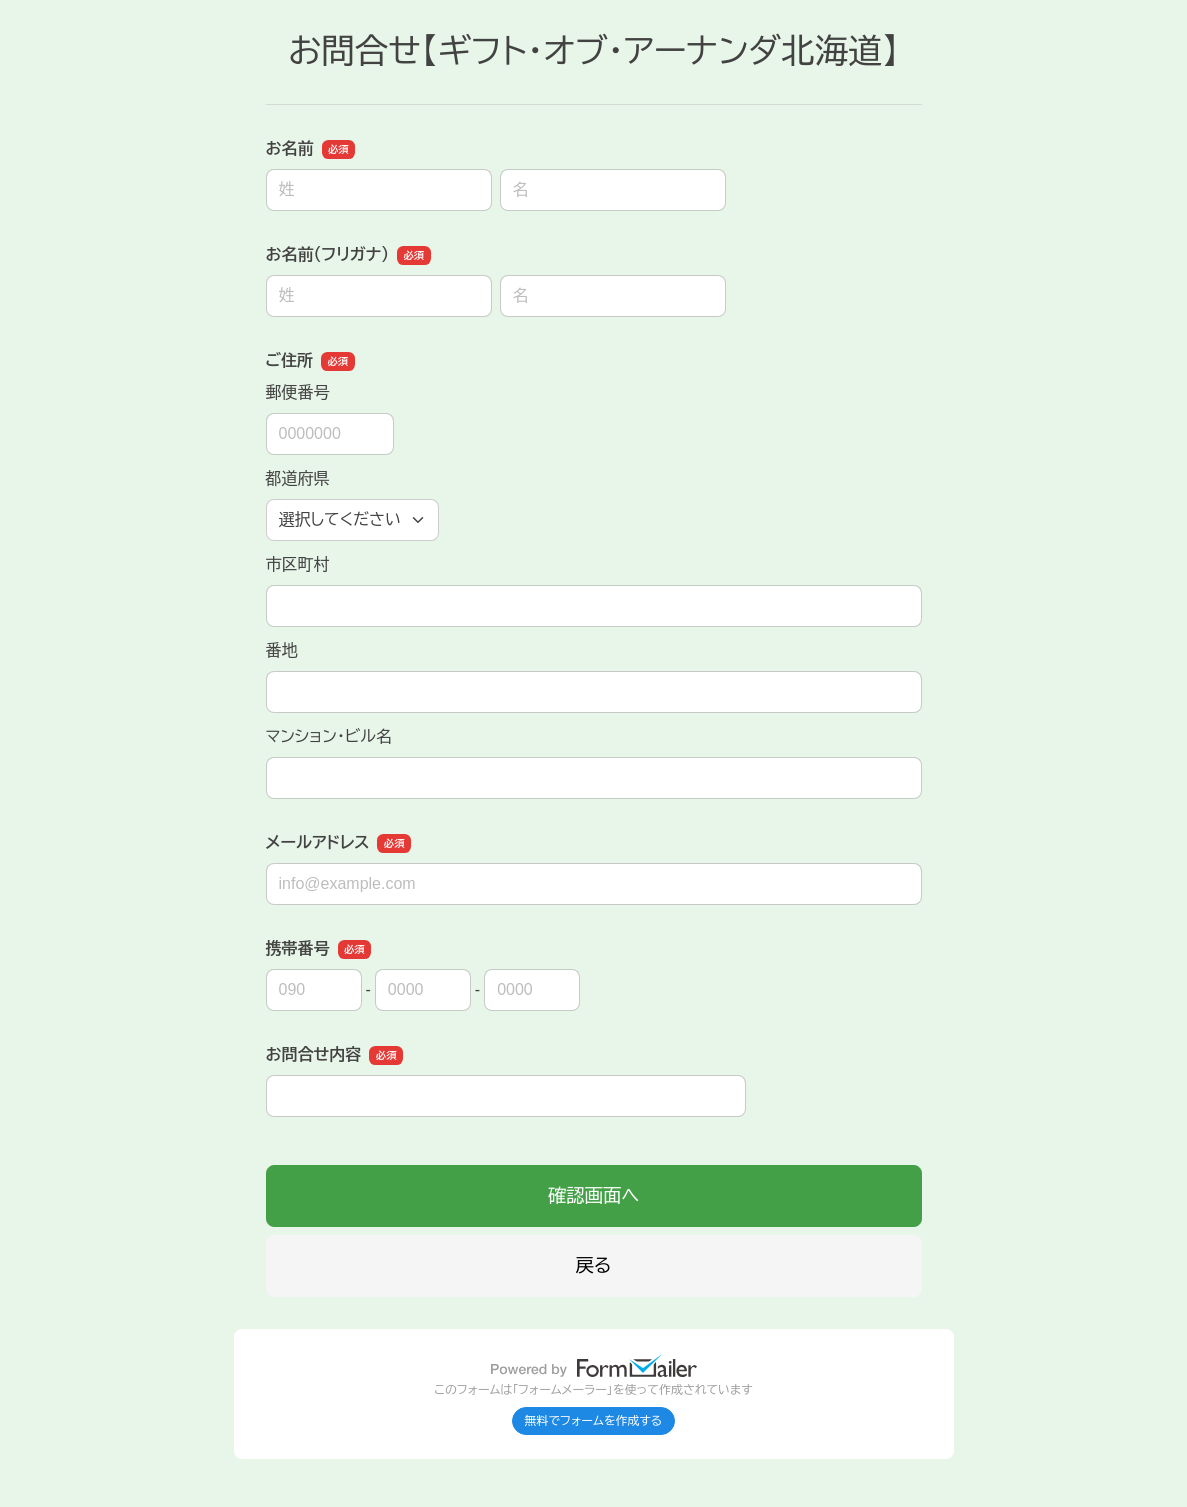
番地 (282, 650)
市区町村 (298, 564)
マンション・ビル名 (329, 736)
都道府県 (298, 478)
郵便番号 (298, 392)
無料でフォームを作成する (594, 1421)
